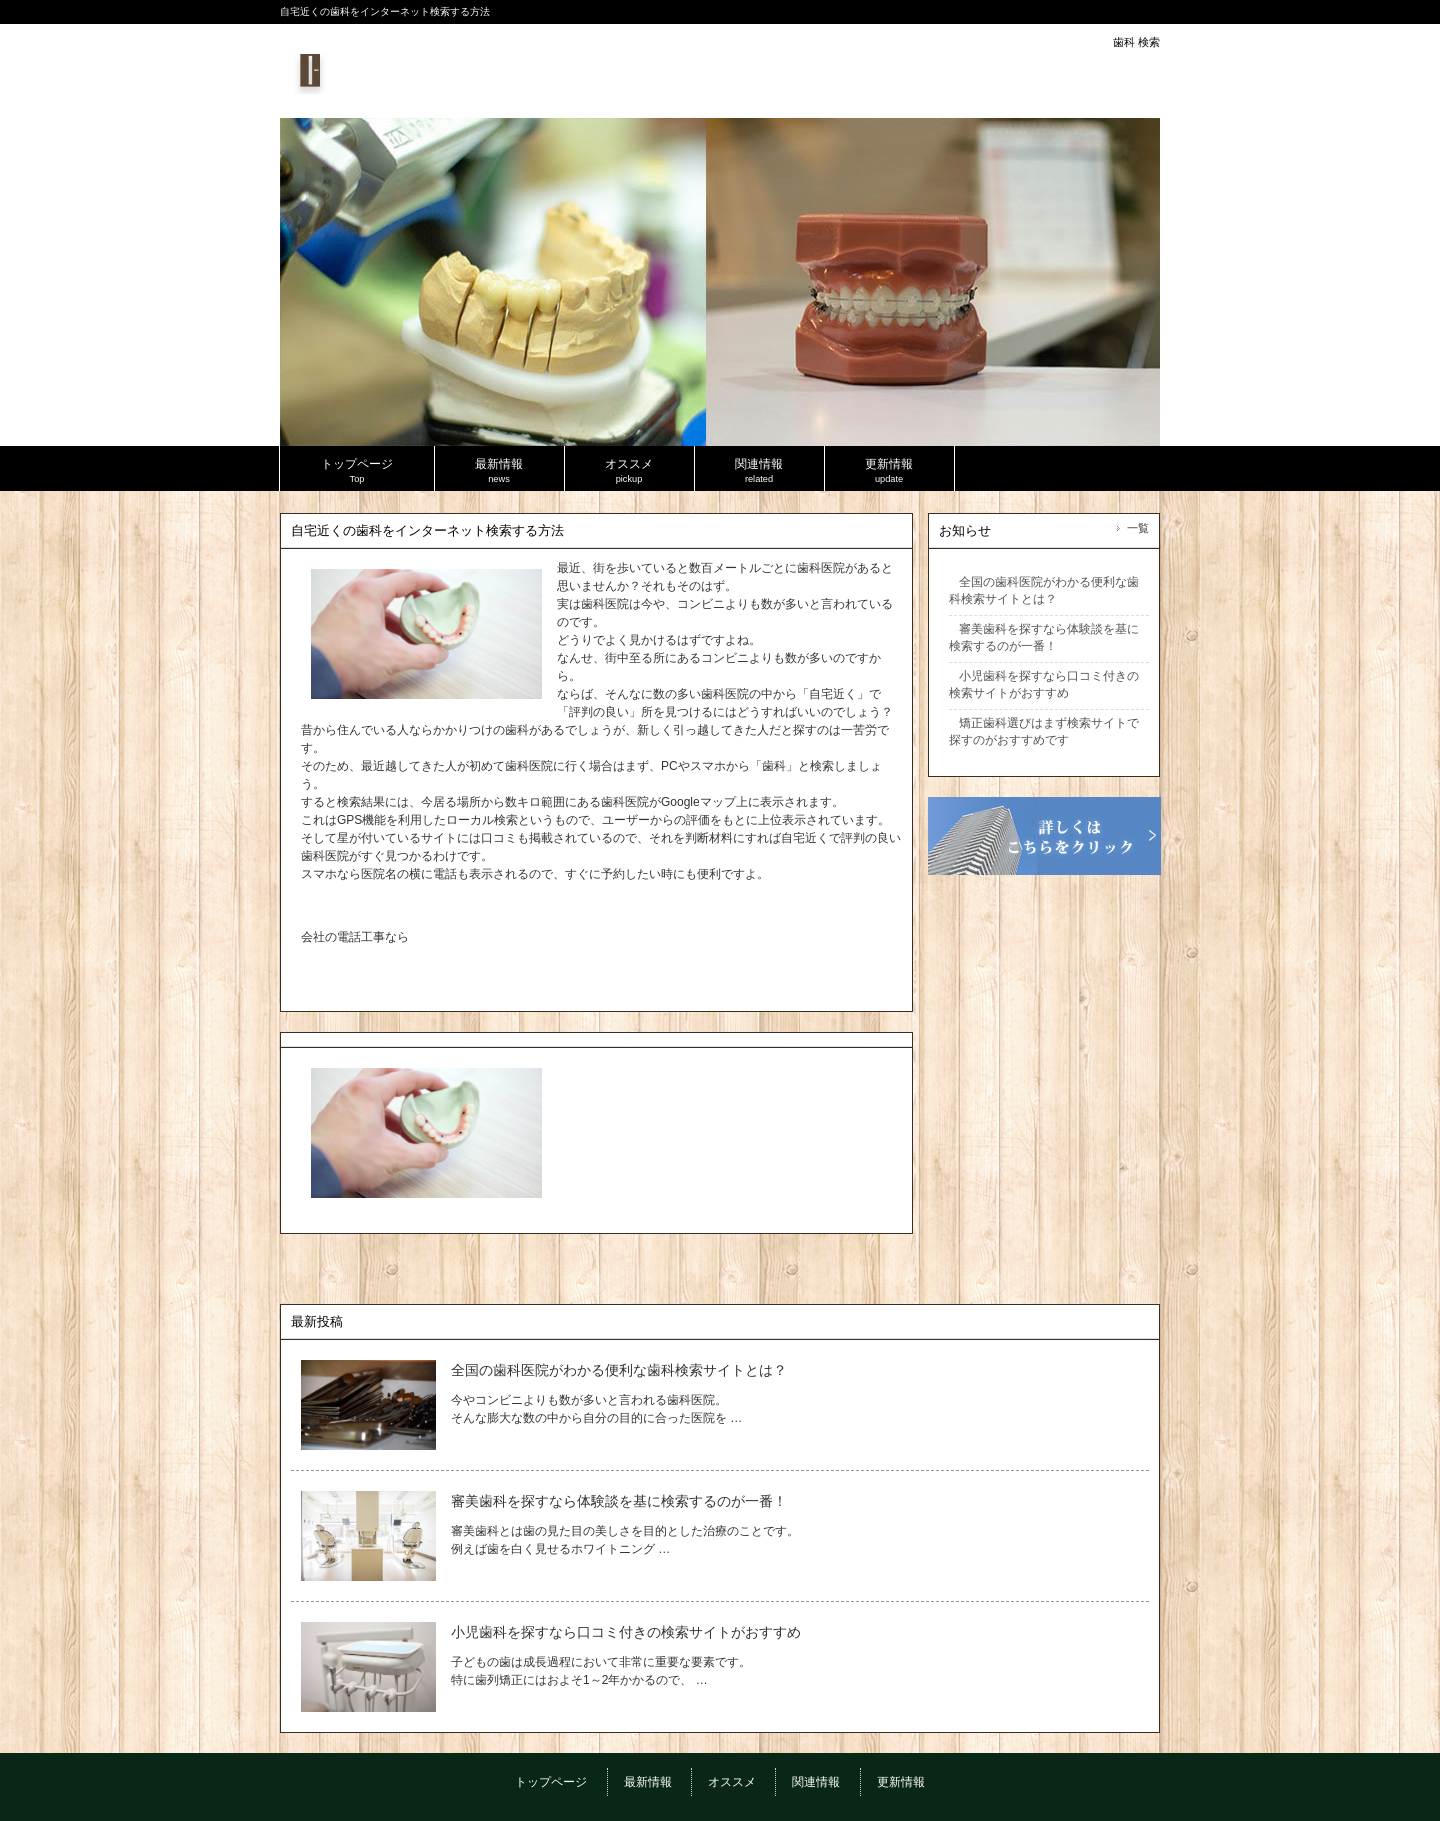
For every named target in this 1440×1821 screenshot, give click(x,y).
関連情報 (816, 1782)
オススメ (732, 1782)
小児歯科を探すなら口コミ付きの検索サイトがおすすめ (626, 1632)
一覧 (1138, 528)
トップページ (551, 1782)
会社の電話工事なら (355, 937)
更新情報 (901, 1782)
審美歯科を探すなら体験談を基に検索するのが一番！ (619, 1501)
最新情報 (648, 1782)
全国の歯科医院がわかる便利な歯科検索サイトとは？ (619, 1370)
